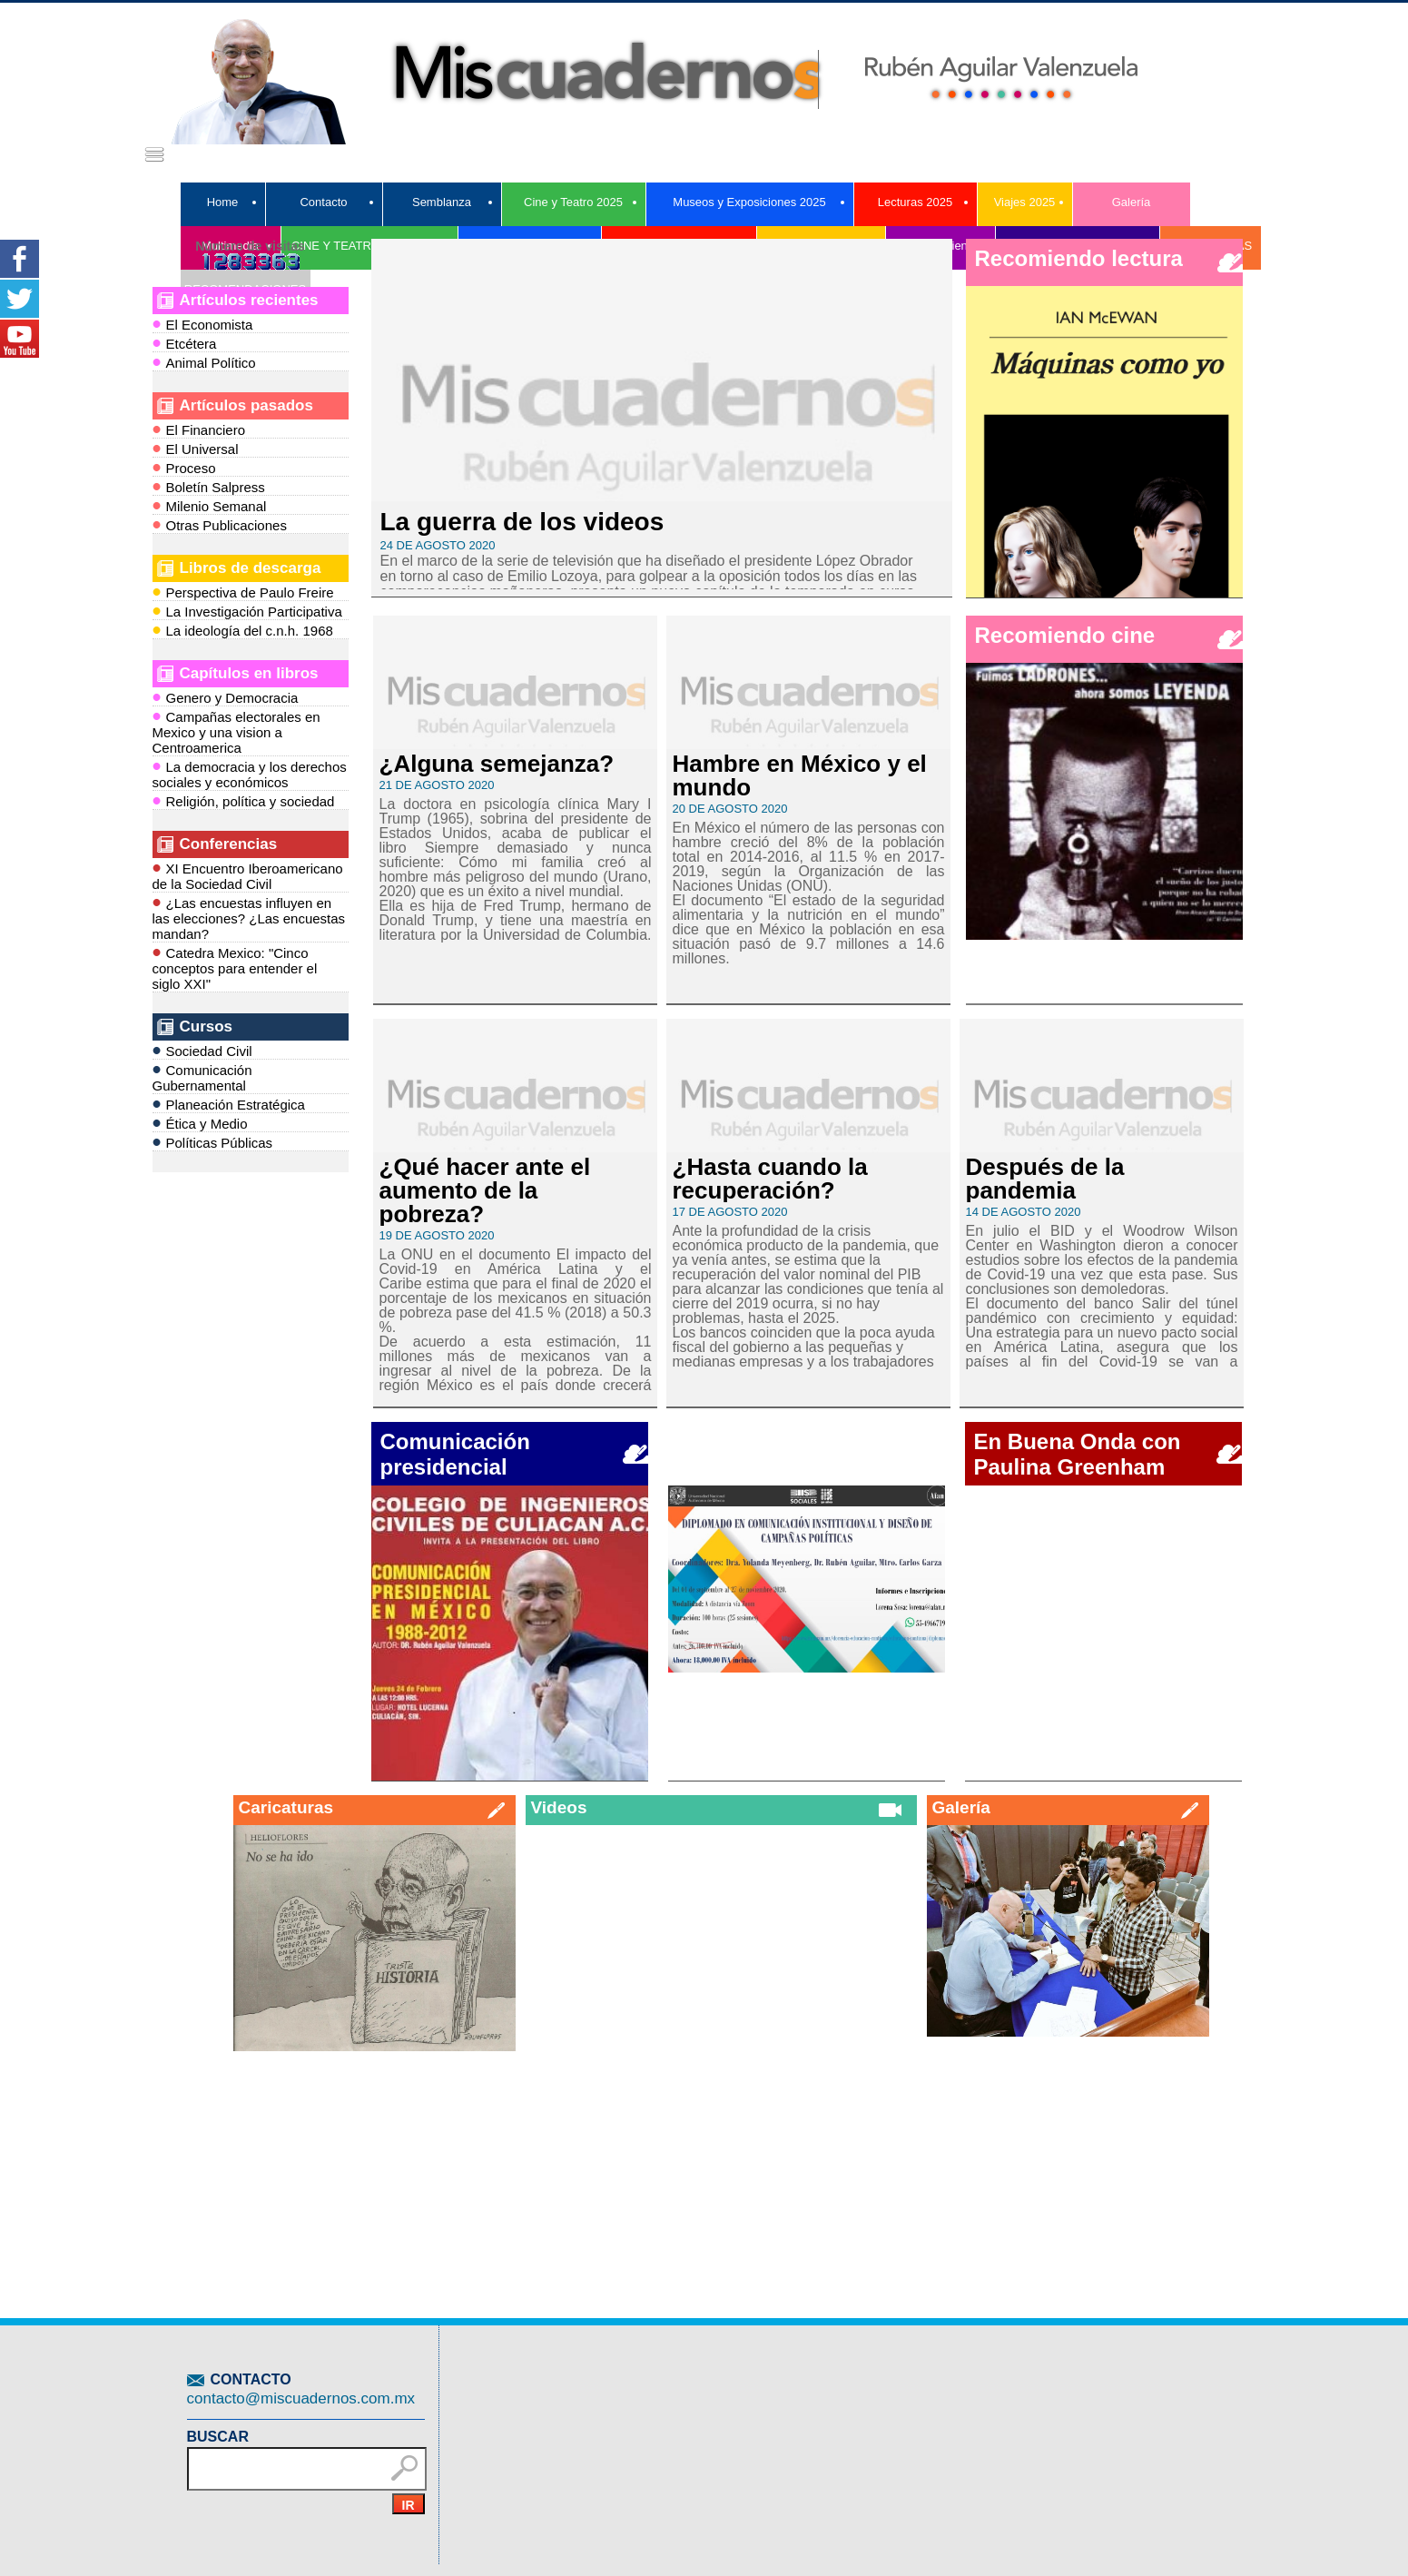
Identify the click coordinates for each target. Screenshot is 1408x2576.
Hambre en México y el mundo (800, 775)
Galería (1131, 202)
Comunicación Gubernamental (202, 1076)
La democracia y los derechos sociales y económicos (250, 773)
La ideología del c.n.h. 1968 (243, 629)
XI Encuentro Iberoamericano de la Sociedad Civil (248, 875)
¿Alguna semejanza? (497, 763)
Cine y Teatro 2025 (573, 202)
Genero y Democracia (226, 696)
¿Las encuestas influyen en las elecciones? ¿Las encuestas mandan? (249, 917)
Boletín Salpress (209, 486)
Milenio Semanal (210, 505)
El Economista (203, 323)
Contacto (323, 202)
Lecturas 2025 (915, 202)
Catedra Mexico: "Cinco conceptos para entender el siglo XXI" (235, 967)
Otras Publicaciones (220, 524)
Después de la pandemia (1045, 1178)
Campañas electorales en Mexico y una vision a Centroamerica (236, 730)
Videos (559, 1807)
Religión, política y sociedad (244, 800)
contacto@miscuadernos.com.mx (301, 2398)
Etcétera (185, 342)
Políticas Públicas (213, 1141)
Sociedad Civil (202, 1050)
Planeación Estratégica (229, 1103)
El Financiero (199, 429)
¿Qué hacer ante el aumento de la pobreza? (485, 1190)
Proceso (184, 467)
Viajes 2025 (1025, 202)
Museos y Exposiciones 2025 (749, 202)
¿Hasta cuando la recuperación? (770, 1178)
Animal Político (204, 361)
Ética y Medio (200, 1122)
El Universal (196, 448)
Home (223, 202)
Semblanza (441, 202)
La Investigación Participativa (247, 610)
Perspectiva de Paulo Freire (243, 591)
